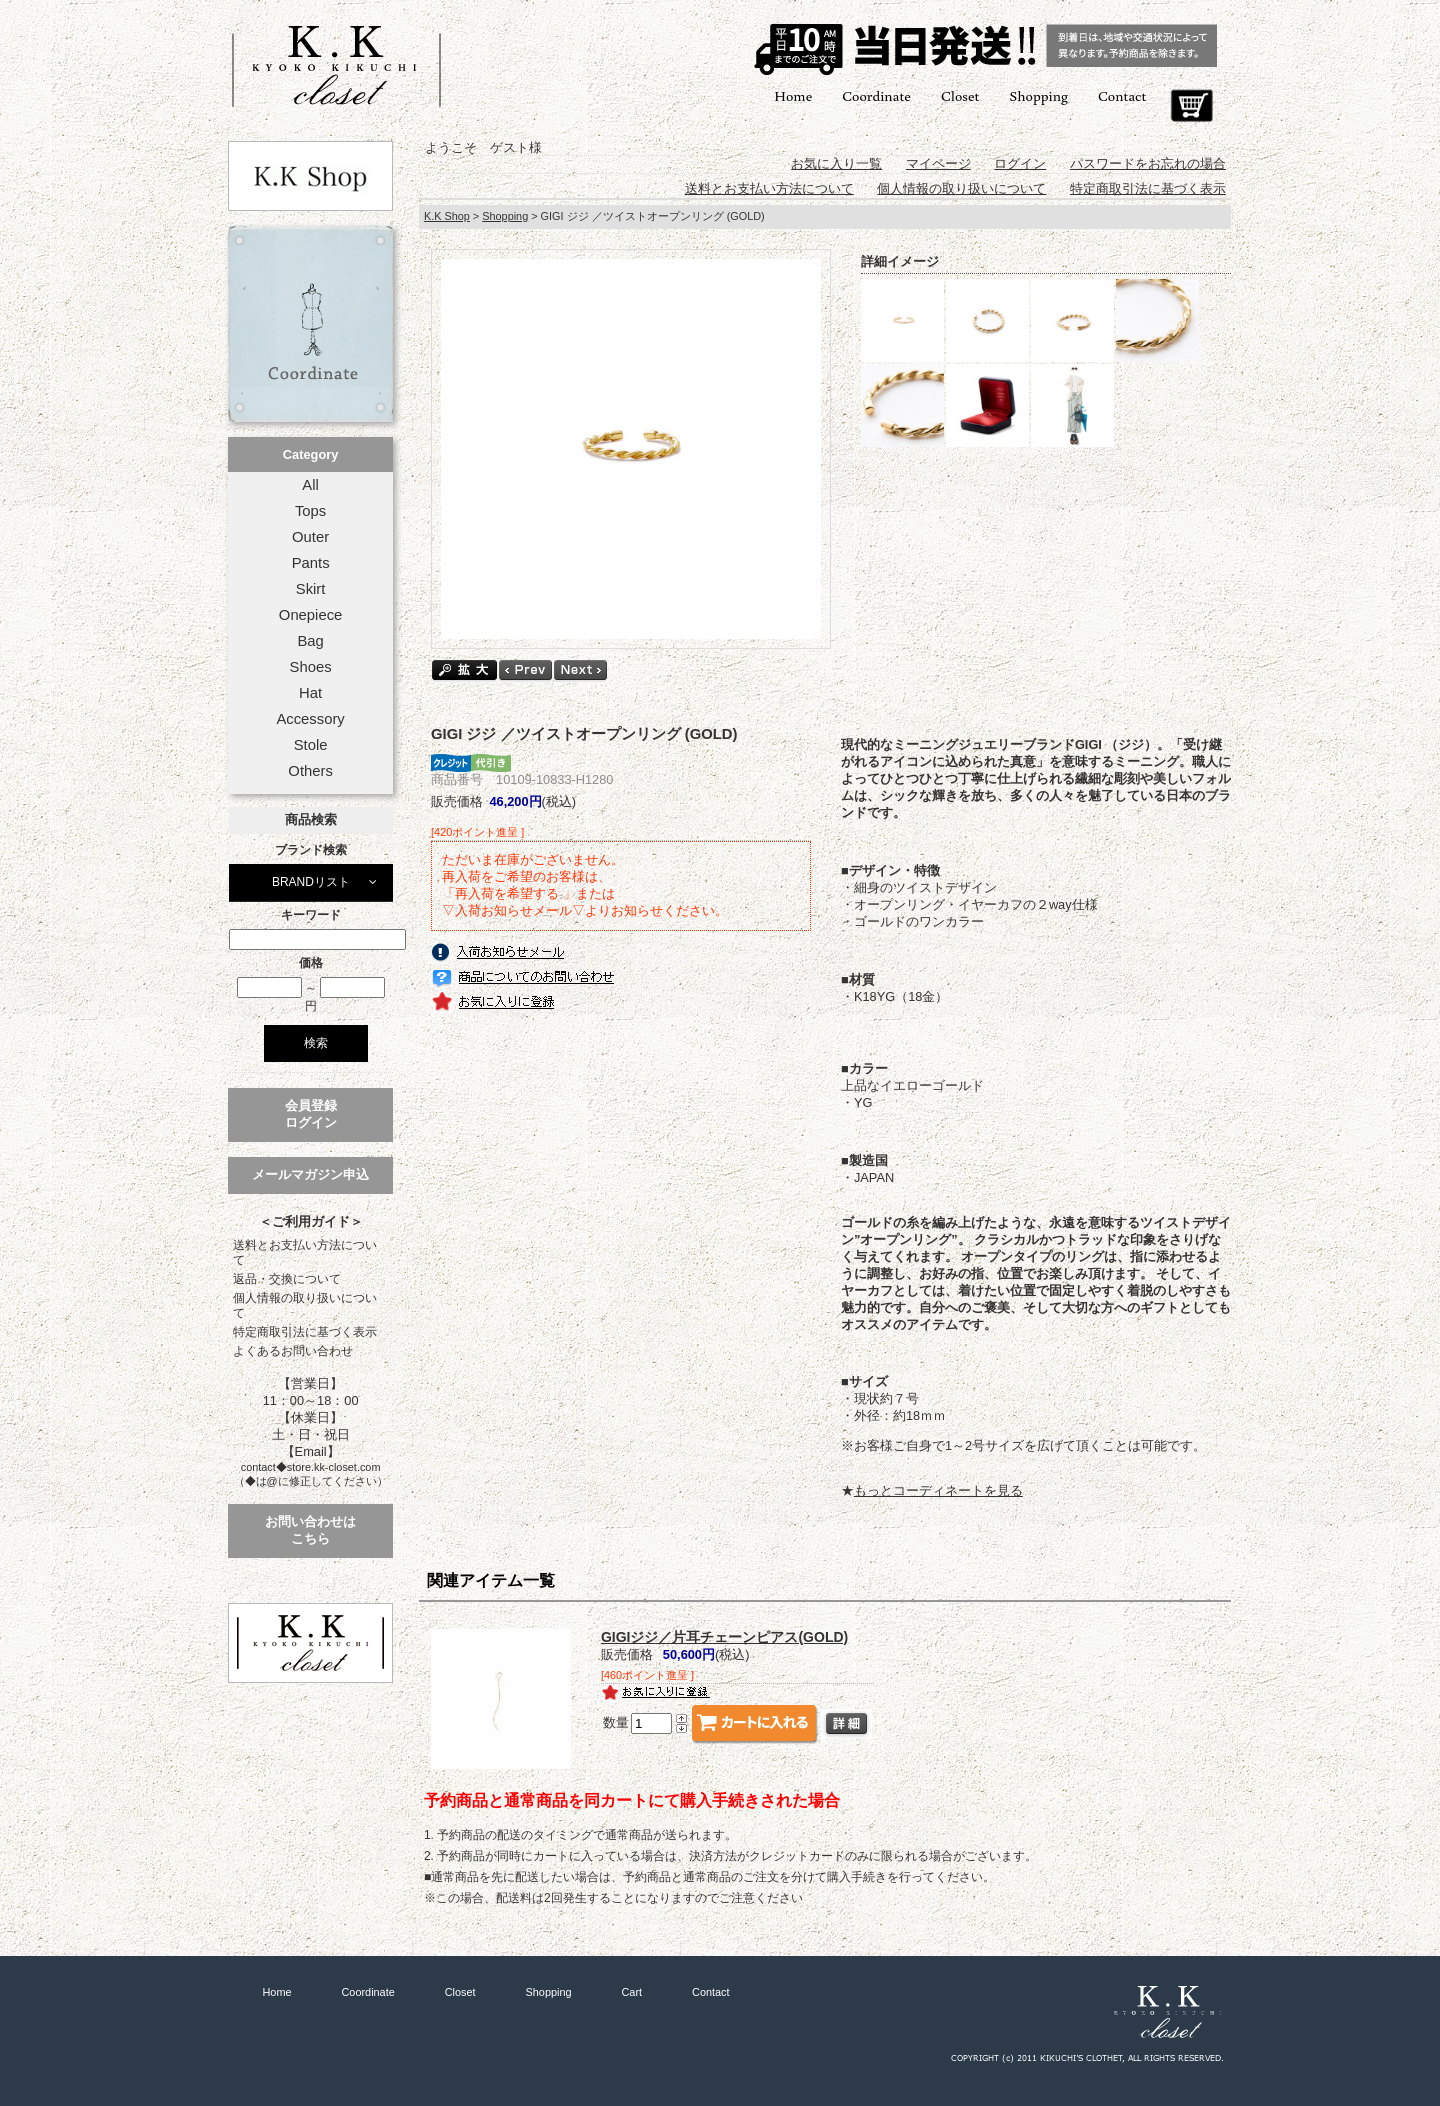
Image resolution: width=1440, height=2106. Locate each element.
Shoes (311, 667)
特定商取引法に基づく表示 (305, 1332)
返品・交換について (287, 1279)
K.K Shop (447, 216)
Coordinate (876, 95)
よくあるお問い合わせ (293, 1351)
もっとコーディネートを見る (938, 1490)
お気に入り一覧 (836, 163)
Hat (310, 693)
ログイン (1020, 163)
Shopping (1038, 95)
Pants (311, 563)
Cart (1191, 106)
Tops (310, 511)
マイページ (938, 163)
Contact (1122, 95)
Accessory (310, 719)
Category (310, 454)
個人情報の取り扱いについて (305, 1305)
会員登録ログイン (311, 1114)
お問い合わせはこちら (310, 1530)
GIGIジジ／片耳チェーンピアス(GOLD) (724, 1637)
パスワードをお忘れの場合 (1148, 163)
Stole (311, 745)
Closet (960, 95)
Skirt (311, 589)
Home (793, 95)
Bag (310, 641)
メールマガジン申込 (310, 1174)
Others (310, 771)
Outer (310, 537)
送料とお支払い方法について (305, 1252)
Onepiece (310, 615)
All (310, 485)
